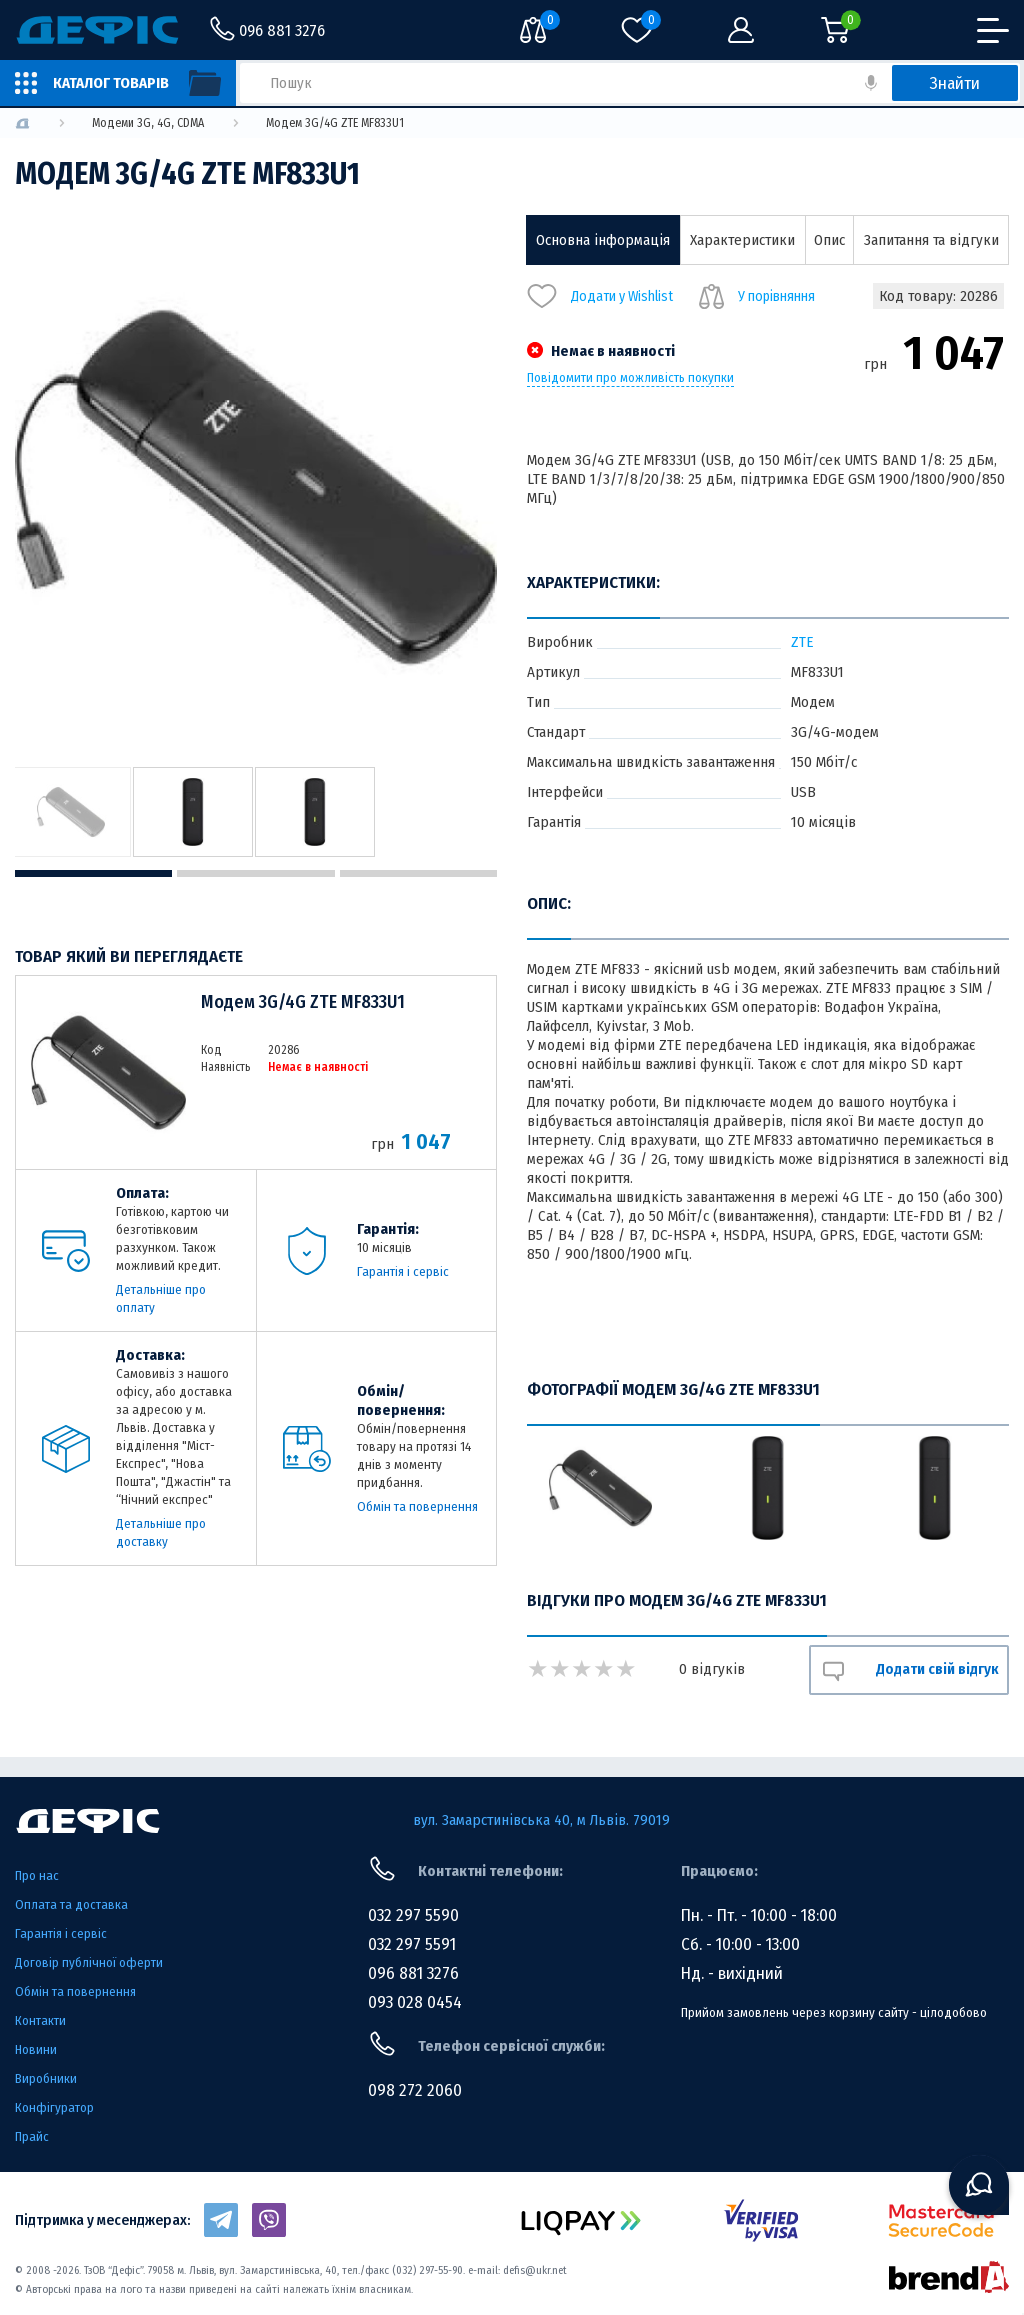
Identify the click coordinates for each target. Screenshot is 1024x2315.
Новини (36, 2049)
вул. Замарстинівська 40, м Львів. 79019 (541, 1820)
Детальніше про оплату (161, 1298)
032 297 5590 (413, 1915)
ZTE (802, 642)
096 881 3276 (413, 1973)
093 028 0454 (415, 2002)
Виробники (46, 2078)
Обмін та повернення (417, 1506)
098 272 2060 (415, 2090)
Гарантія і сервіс (403, 1271)
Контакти (40, 2020)
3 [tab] (418, 873)
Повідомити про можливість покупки (630, 378)
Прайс (32, 2136)
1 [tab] (93, 873)
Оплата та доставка (71, 1904)
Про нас (37, 1875)
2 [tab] (255, 873)
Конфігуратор (54, 2107)
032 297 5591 (412, 1944)
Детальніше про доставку (161, 1532)
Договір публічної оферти (89, 1962)
